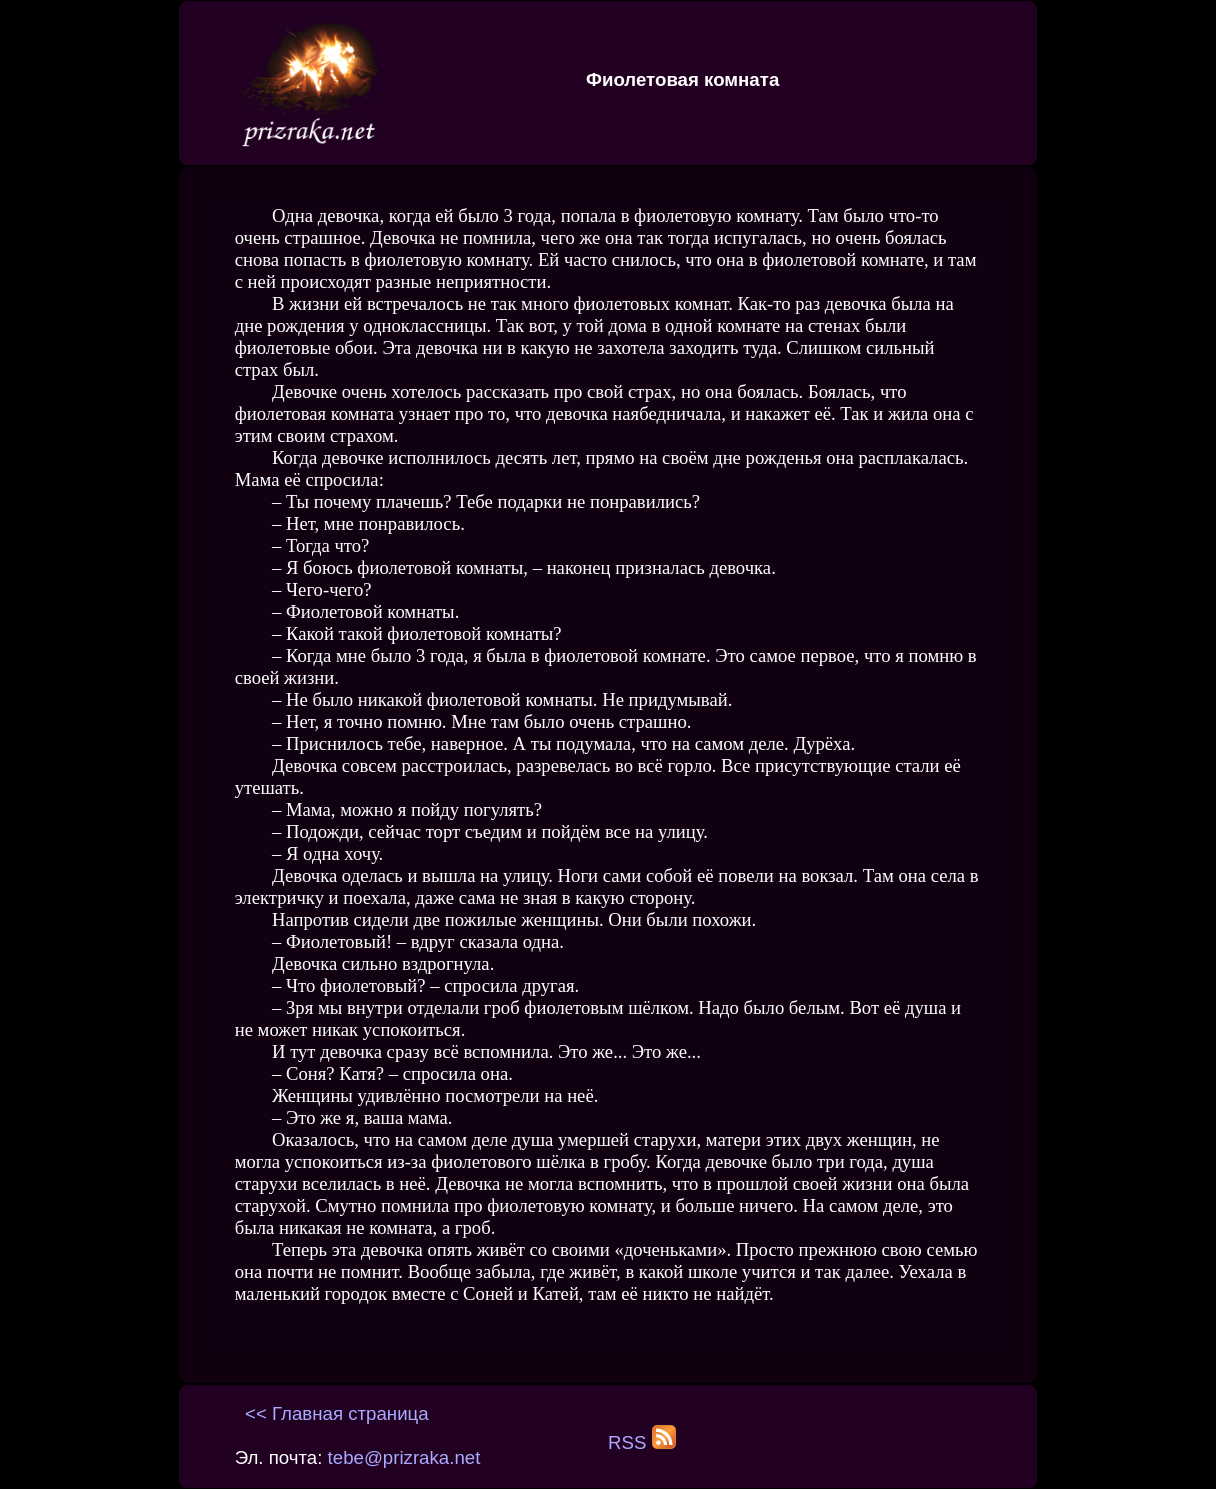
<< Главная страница (337, 1413)
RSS (642, 1442)
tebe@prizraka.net (404, 1457)
